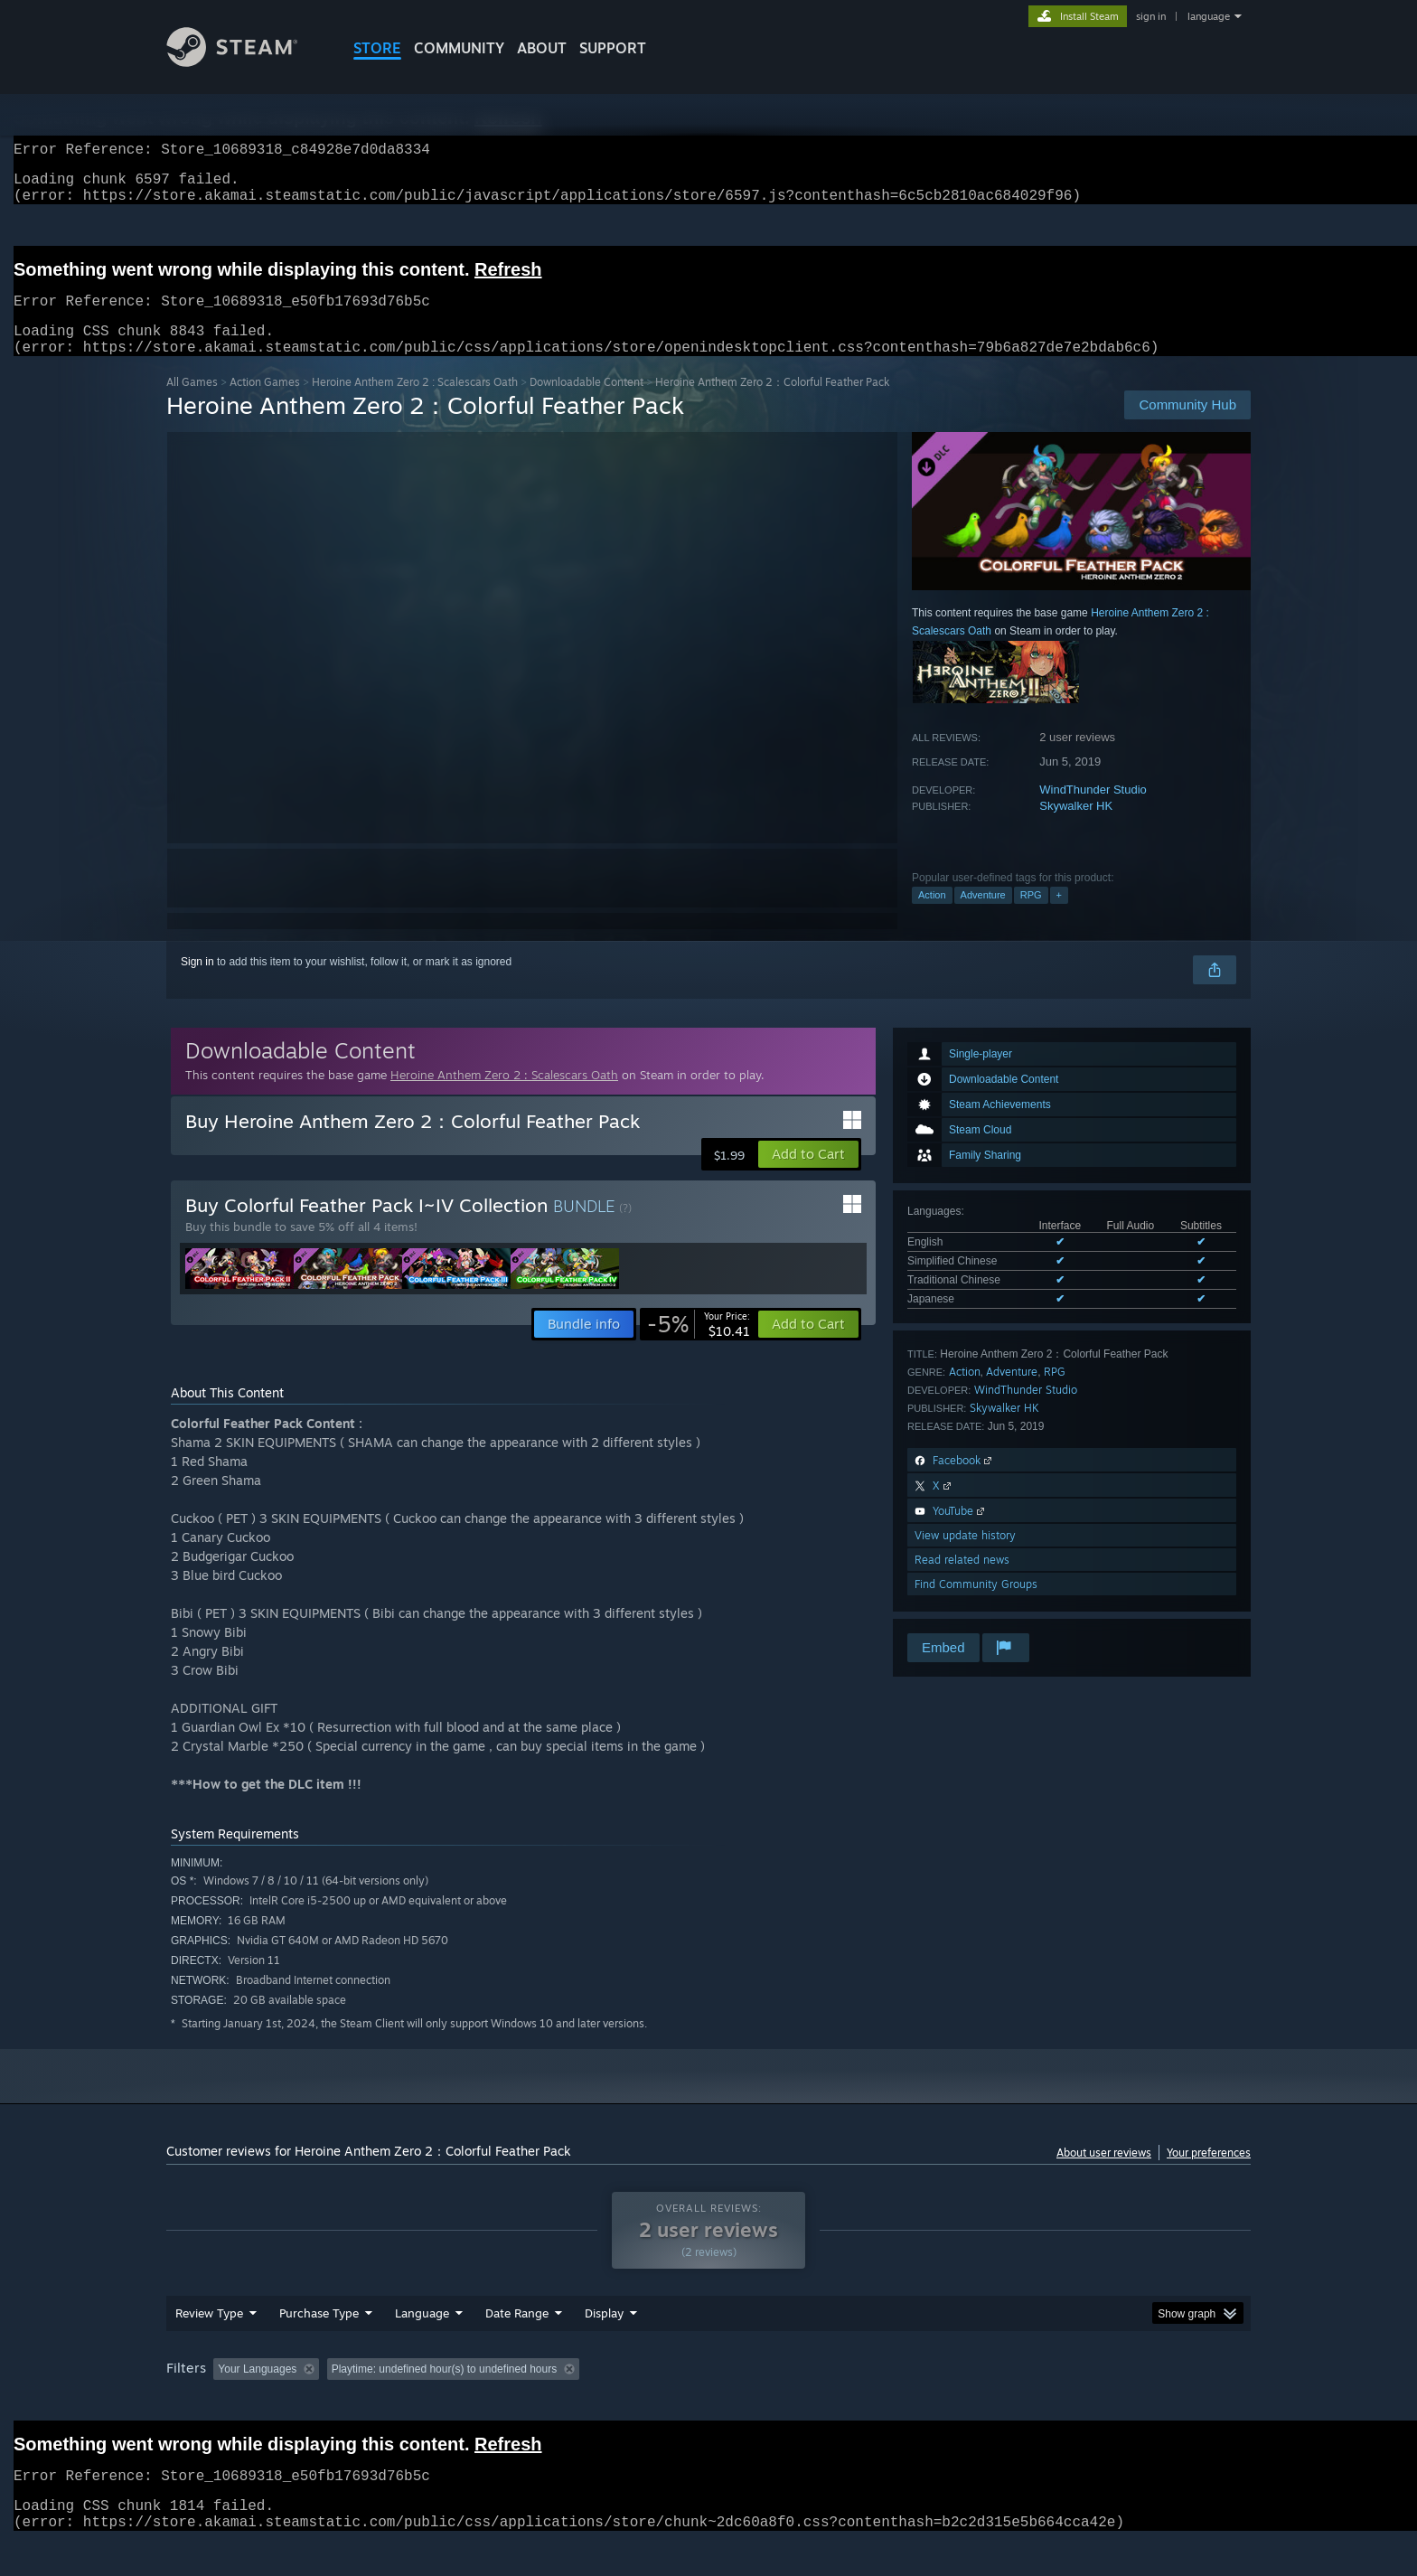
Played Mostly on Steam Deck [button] (709, 2403)
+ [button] (1059, 916)
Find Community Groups (976, 1605)
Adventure (983, 916)
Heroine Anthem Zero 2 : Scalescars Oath (415, 403)
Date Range (517, 2347)
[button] (808, 1175)
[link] (698, 1345)
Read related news (962, 1581)
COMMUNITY (459, 48)
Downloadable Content (586, 403)
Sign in (197, 983)
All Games (192, 403)
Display (604, 2347)
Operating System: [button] (861, 2403)
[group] (708, 2405)
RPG (1031, 916)
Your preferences (1209, 2174)
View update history (965, 1557)
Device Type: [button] (1093, 2403)
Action (932, 916)
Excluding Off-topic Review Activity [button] (440, 2403)
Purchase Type (319, 2347)
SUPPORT (612, 48)
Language (422, 2347)
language (1208, 16)
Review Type (209, 2347)
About (542, 48)
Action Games (265, 403)
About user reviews (1103, 2174)
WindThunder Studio (1093, 811)
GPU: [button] (1014, 2403)
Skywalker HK (1075, 827)
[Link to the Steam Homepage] (245, 62)
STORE (377, 48)
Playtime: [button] (580, 2403)
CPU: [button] (954, 2403)
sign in (1151, 16)
